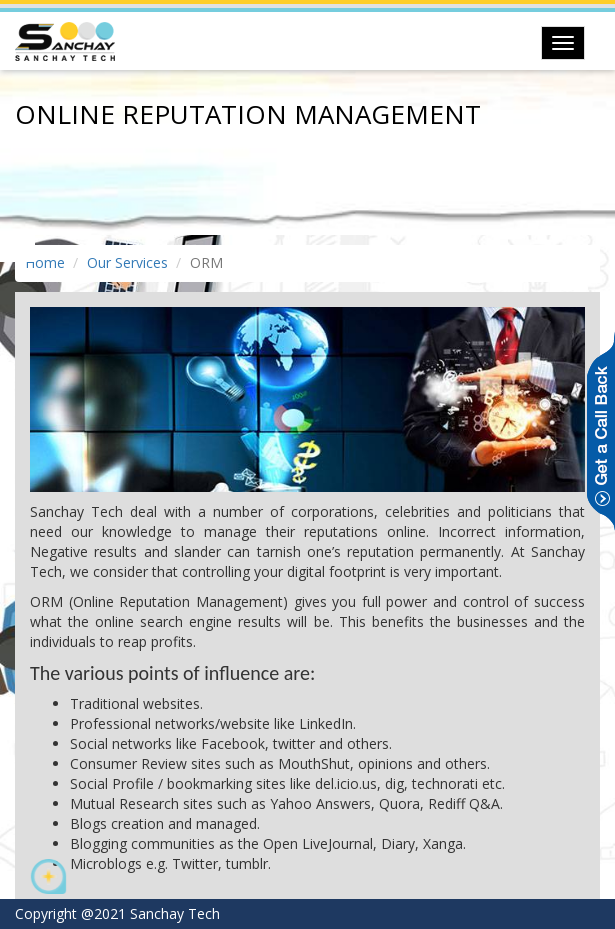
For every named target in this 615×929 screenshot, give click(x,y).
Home (45, 262)
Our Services (127, 262)
